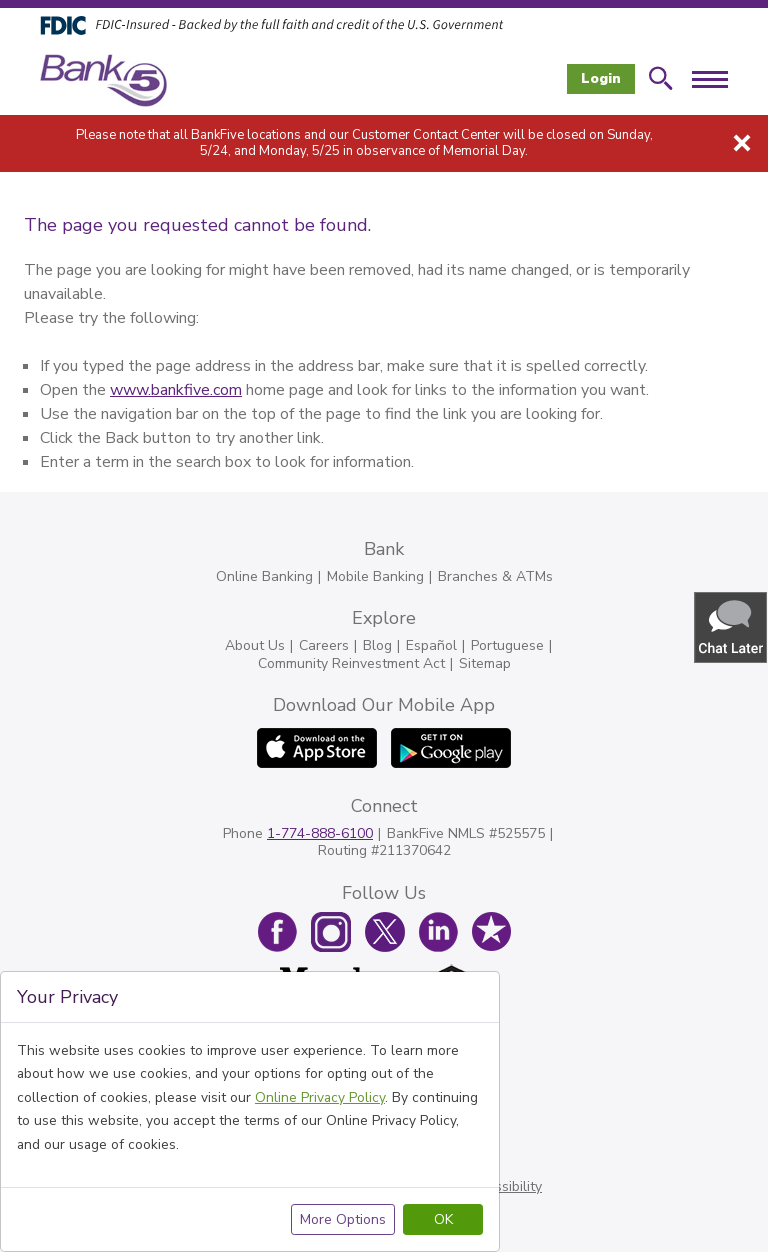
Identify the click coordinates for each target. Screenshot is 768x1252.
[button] (732, 626)
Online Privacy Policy (320, 1097)
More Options (343, 1219)
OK (443, 1219)
